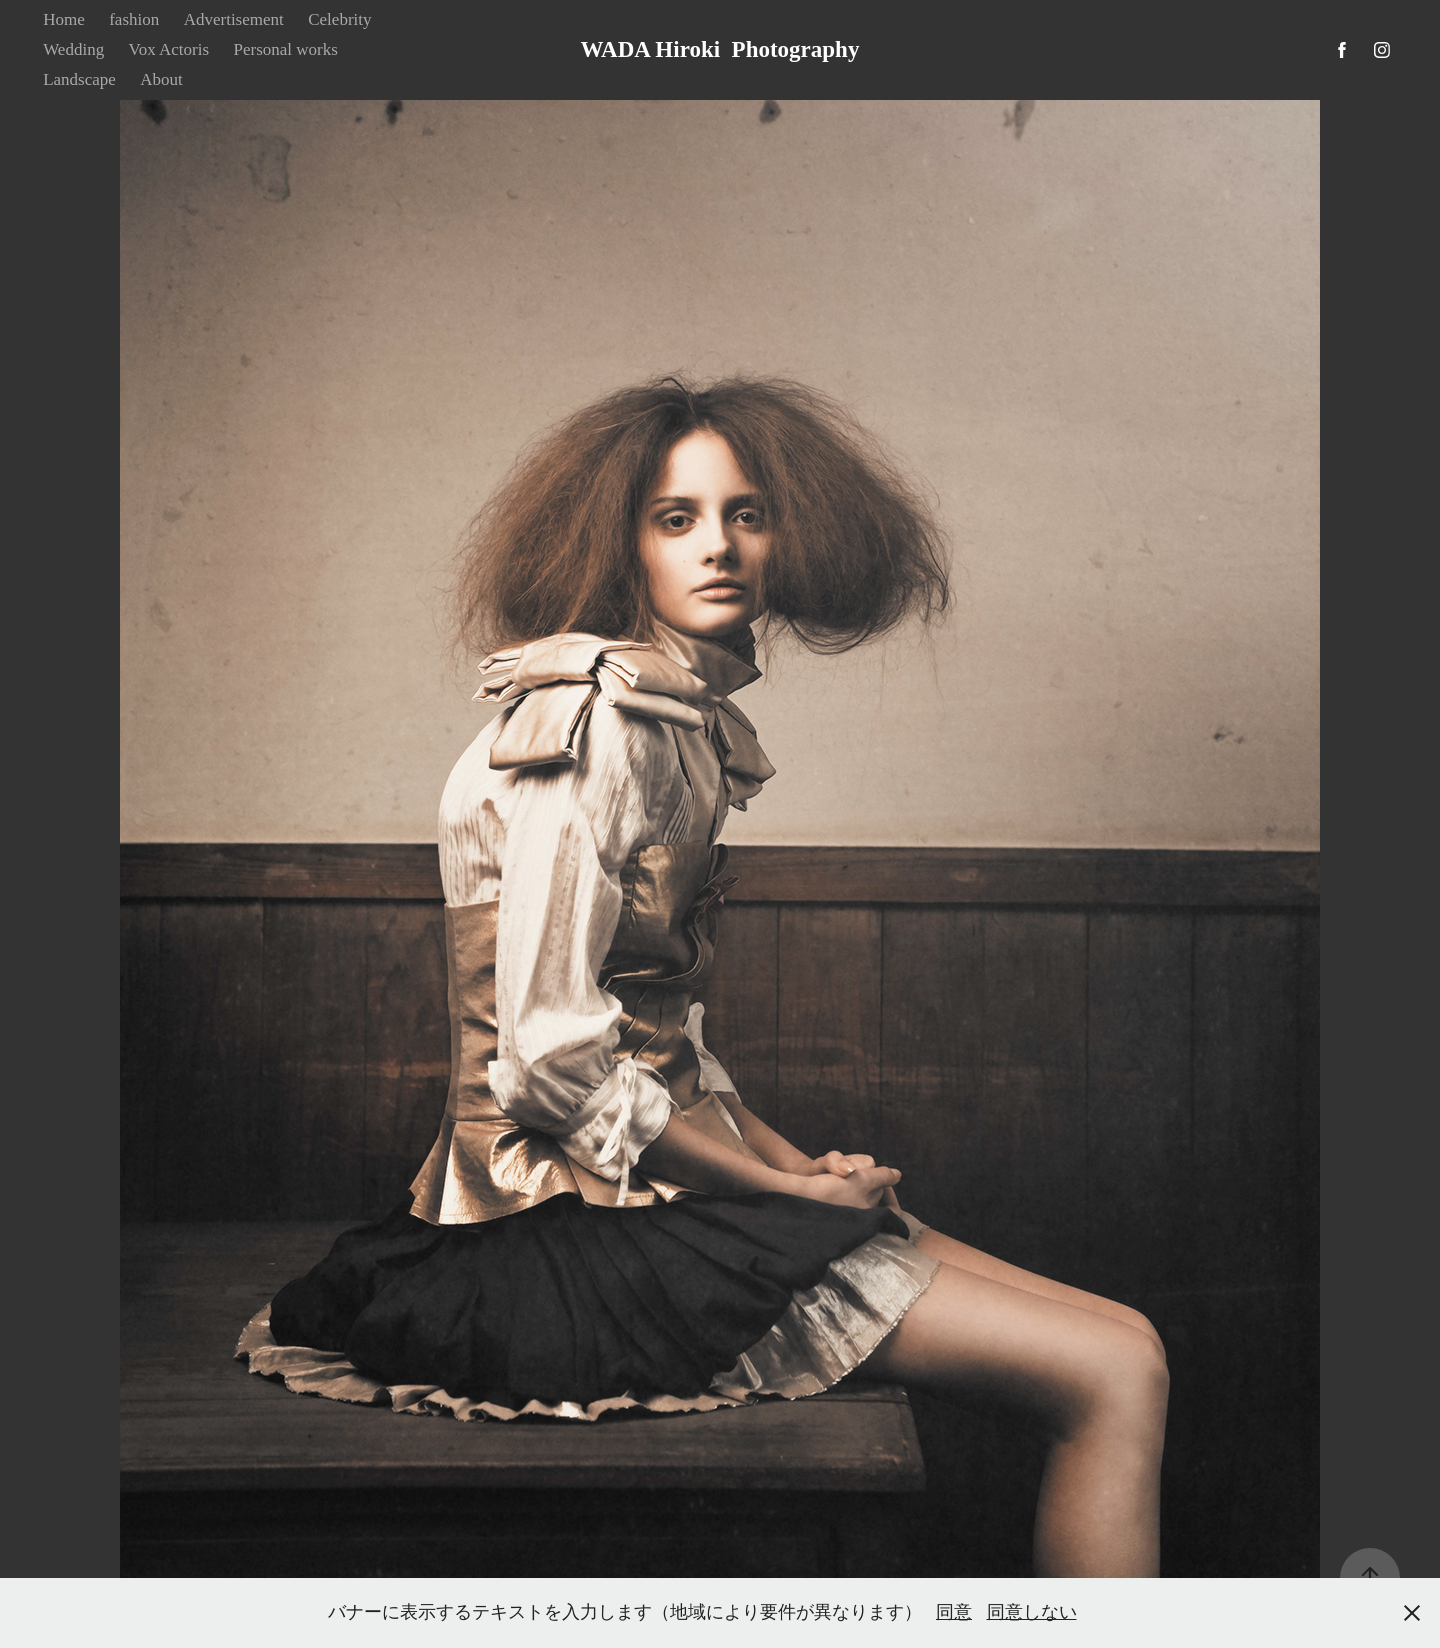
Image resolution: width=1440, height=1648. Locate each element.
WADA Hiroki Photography (720, 49)
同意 (954, 1612)
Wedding (73, 49)
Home (64, 19)
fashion (134, 19)
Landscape (79, 79)
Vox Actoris (169, 49)
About (161, 79)
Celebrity (339, 19)
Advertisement (234, 19)
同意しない (1032, 1612)
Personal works (286, 49)
